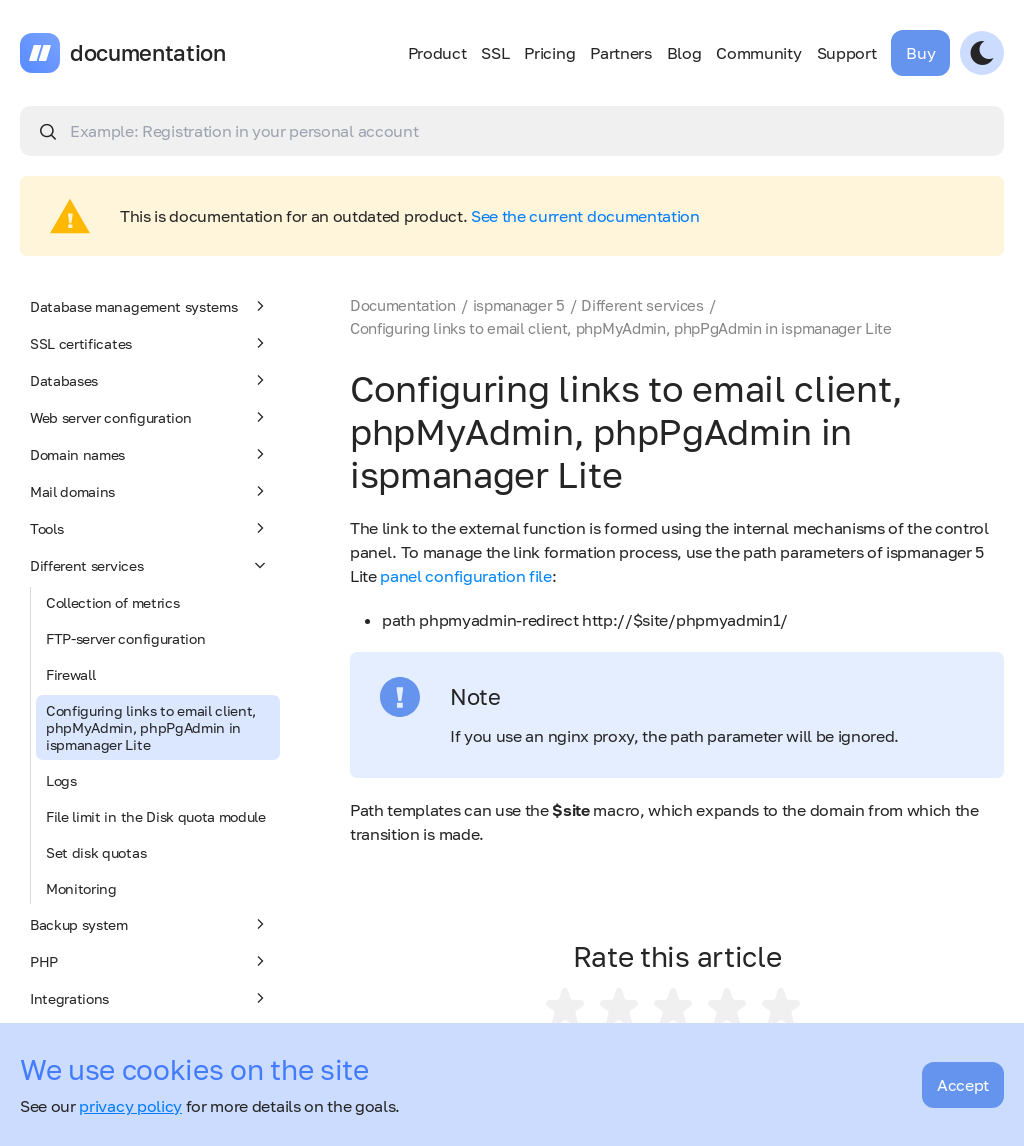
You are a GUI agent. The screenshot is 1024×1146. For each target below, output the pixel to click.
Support (847, 53)
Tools (150, 528)
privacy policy (130, 1106)
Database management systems (150, 306)
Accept (963, 1085)
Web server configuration (150, 417)
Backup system (150, 924)
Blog (684, 53)
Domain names (150, 454)
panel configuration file (465, 576)
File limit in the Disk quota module (156, 816)
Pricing (549, 53)
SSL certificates (150, 343)
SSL (495, 53)
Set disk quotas (96, 852)
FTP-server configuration (125, 638)
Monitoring (81, 888)
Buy (920, 53)
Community (758, 53)
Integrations (150, 998)
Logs (61, 780)
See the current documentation (585, 216)
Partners (620, 53)
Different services (150, 565)
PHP (150, 961)
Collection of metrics (112, 602)
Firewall (70, 674)
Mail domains (150, 491)
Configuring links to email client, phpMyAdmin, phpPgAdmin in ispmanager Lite (151, 727)
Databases (150, 380)
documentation (148, 53)
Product (437, 53)
